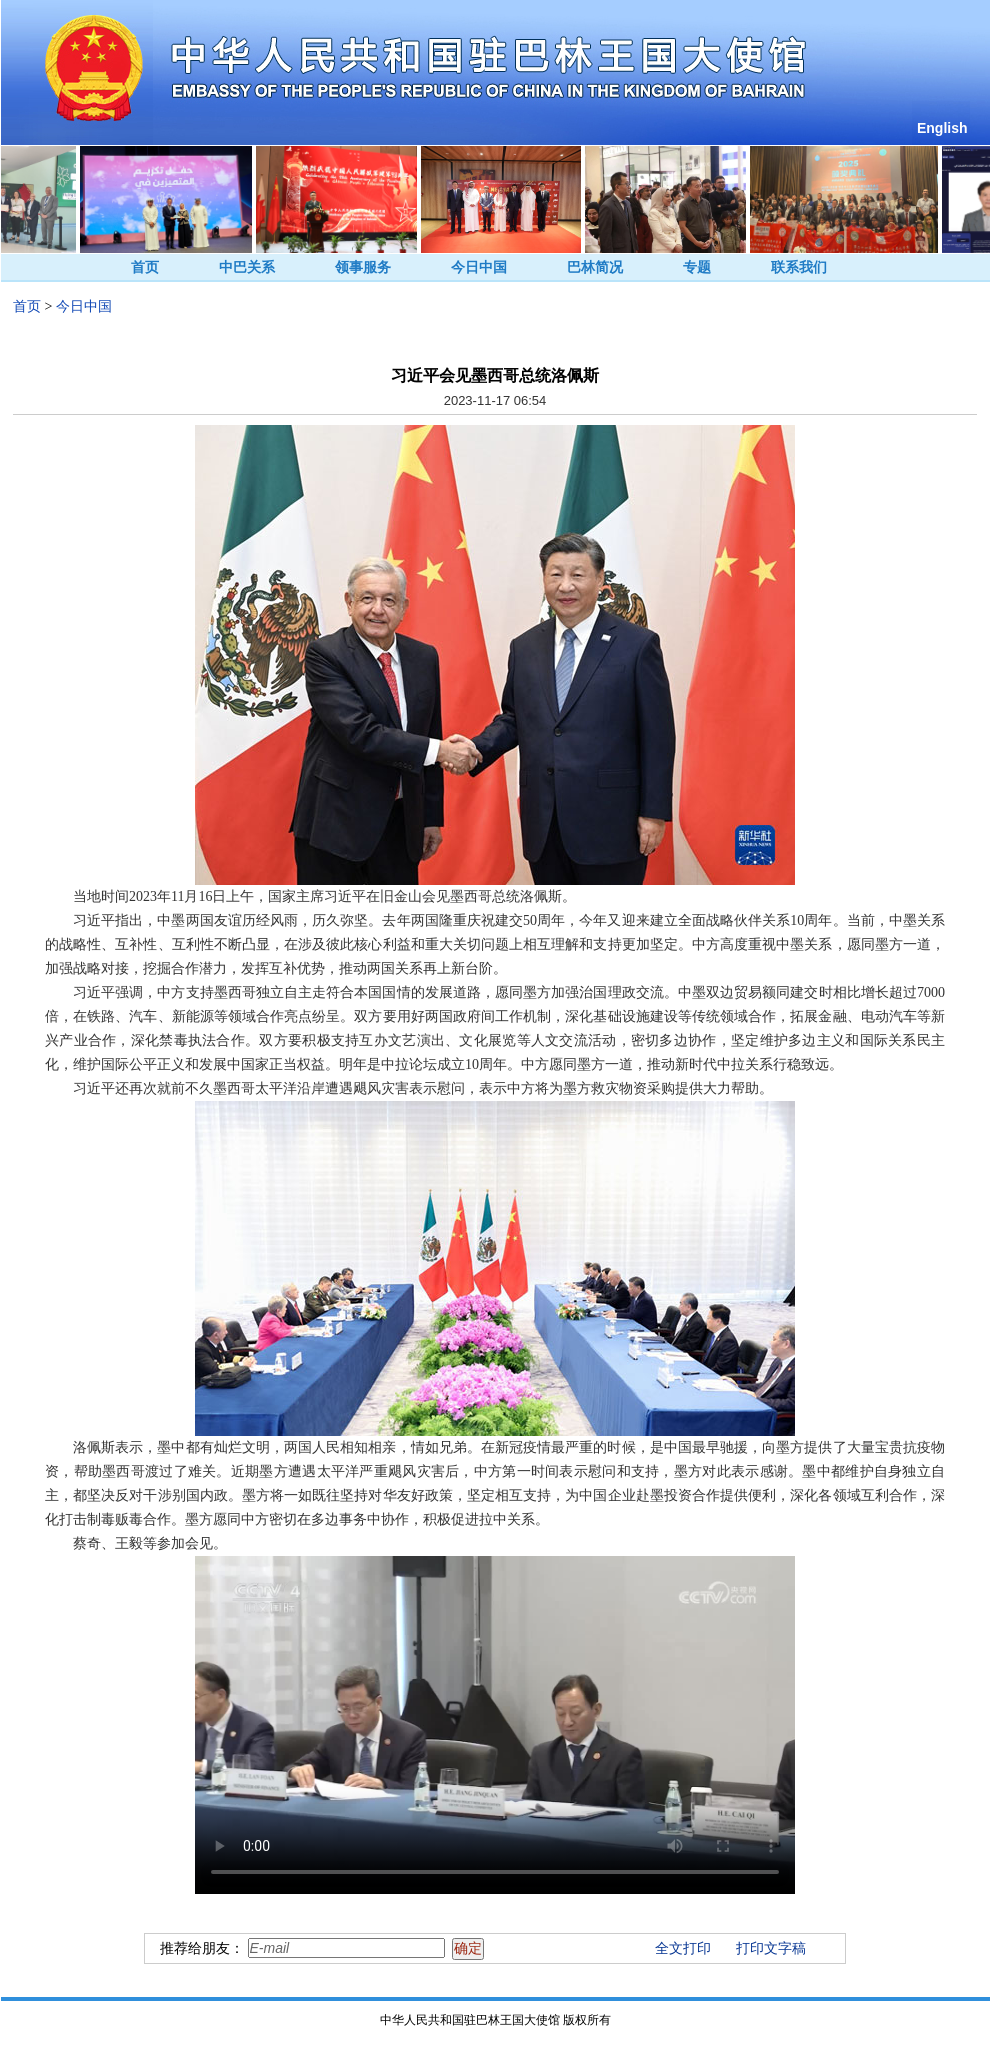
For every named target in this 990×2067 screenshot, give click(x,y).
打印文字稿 (771, 1948)
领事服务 (363, 267)
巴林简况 (595, 267)
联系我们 (799, 267)
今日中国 (479, 267)
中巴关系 (247, 267)
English (942, 128)
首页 (145, 267)
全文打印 (683, 1948)
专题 (697, 267)
